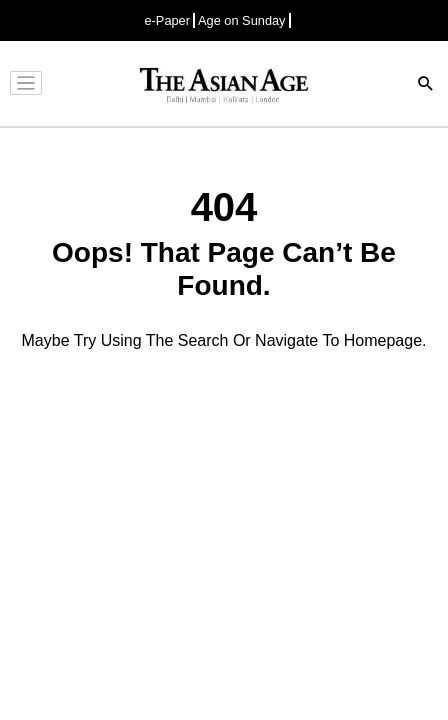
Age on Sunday (242, 20)
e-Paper (167, 20)
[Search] (426, 85)
